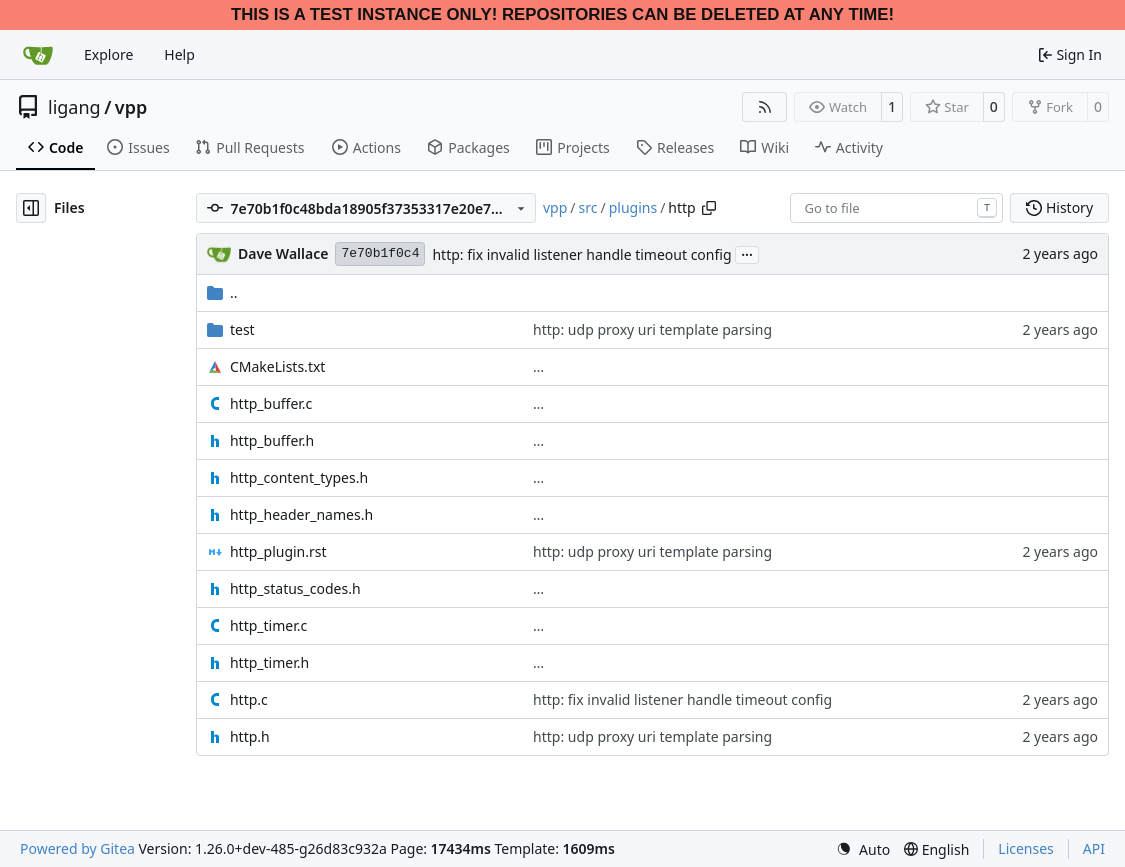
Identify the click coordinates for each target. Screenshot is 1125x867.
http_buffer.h (272, 440)
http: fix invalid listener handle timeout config (581, 254)
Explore (108, 54)
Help (179, 54)
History (1059, 207)
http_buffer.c (271, 403)
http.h (250, 736)
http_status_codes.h (295, 588)
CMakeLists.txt (277, 366)
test (242, 329)
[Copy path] (709, 208)
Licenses (1026, 848)
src (588, 207)
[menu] (863, 849)
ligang (74, 107)
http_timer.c (268, 625)
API (1094, 848)
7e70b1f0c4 (380, 253)
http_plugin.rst (278, 551)
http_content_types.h (299, 477)
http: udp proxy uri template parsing (652, 329)
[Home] (38, 55)
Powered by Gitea (77, 848)
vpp (131, 107)
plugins (633, 207)
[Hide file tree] (31, 208)
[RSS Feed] (765, 107)
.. (222, 292)
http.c (249, 699)
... (747, 253)
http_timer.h (269, 662)
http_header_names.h (301, 514)
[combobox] (896, 208)
